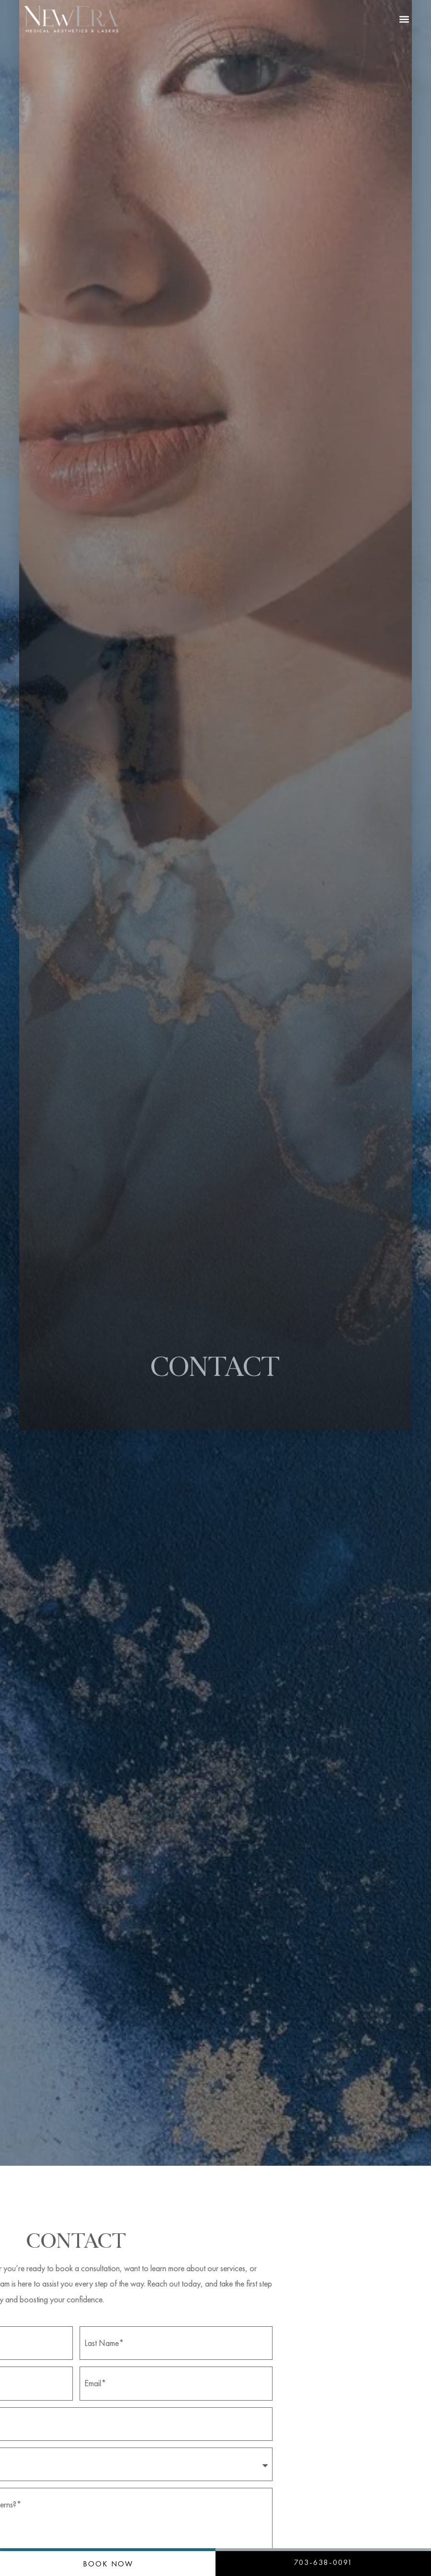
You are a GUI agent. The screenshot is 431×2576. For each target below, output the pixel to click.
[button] (404, 19)
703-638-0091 (323, 2562)
